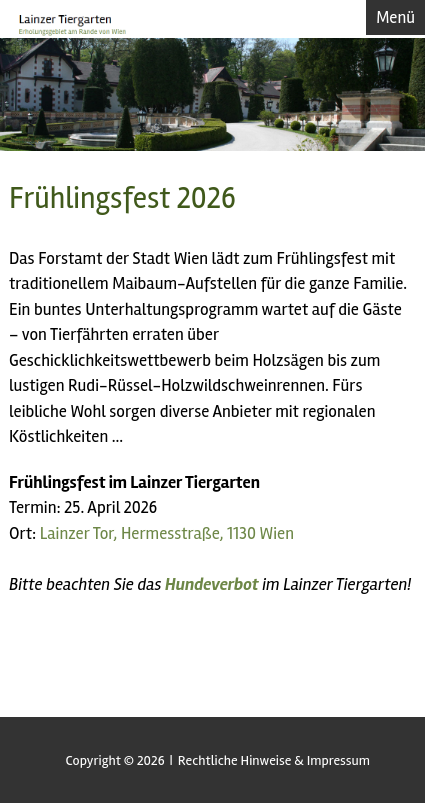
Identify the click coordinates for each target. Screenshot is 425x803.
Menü (395, 17)
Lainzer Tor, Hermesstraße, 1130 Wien (167, 533)
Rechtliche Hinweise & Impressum (274, 760)
